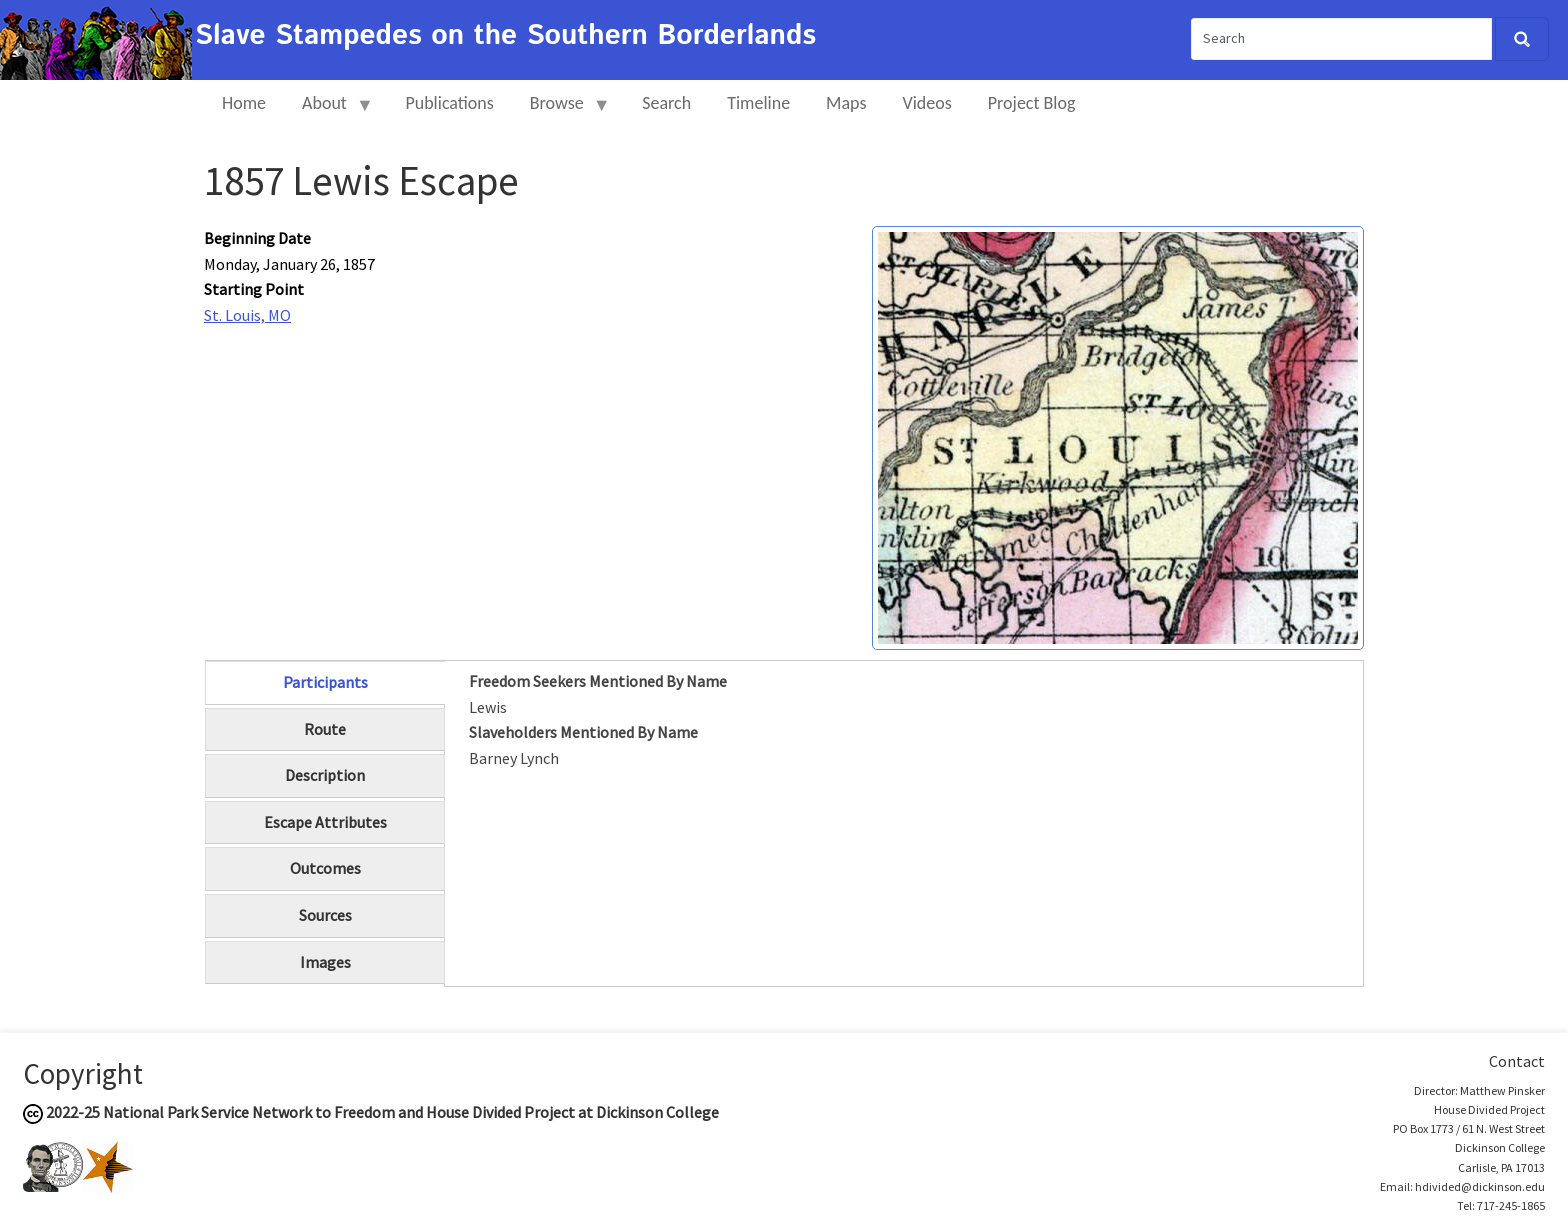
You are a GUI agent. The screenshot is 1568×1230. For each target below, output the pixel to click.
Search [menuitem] (666, 103)
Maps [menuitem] (846, 103)
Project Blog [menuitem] (1032, 103)
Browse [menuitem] (561, 111)
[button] (1118, 436)
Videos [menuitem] (927, 103)
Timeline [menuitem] (758, 103)
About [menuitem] (329, 111)
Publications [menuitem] (449, 103)
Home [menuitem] (244, 103)
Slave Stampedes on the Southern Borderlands (505, 36)
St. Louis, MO (247, 315)
